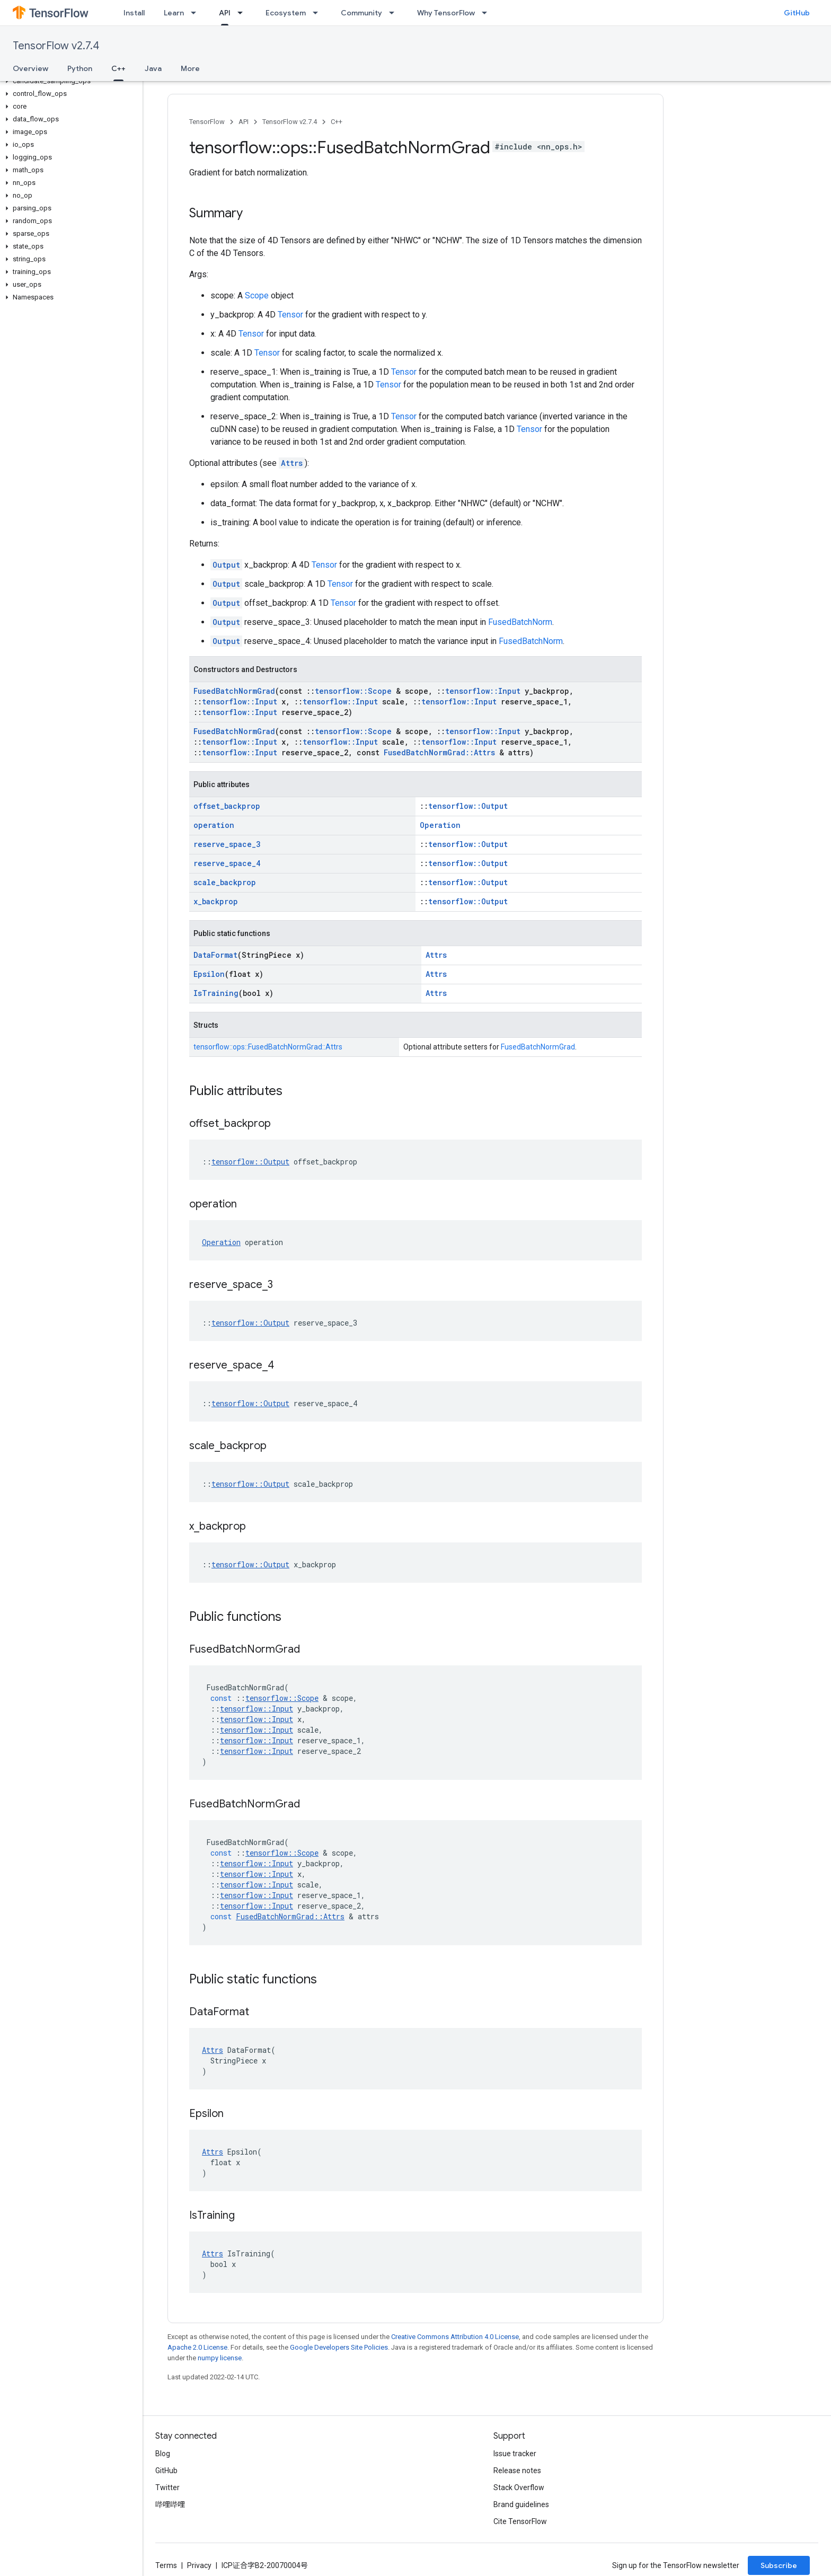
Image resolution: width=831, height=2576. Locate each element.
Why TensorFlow (446, 12)
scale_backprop (224, 882)
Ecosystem (286, 12)
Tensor (290, 315)
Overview (30, 68)
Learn (174, 12)
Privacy (199, 2565)
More (190, 68)
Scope (257, 295)
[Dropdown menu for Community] (395, 12)
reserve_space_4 (226, 863)
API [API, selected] (225, 12)
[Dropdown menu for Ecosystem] (318, 12)
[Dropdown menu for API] (243, 12)
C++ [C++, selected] (118, 68)
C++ (336, 122)
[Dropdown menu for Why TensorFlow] (487, 12)
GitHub (797, 12)
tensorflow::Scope (353, 691)
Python (79, 68)
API (243, 122)
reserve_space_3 (226, 844)
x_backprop (215, 901)
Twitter (167, 2487)
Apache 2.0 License (197, 2347)
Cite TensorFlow (520, 2521)
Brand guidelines (521, 2504)
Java (153, 68)
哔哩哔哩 (170, 2504)
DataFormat (215, 955)
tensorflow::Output (468, 806)
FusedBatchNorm (520, 622)
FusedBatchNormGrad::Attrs (439, 752)
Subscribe (779, 2565)
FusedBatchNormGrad (234, 691)
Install (134, 12)
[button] (69, 81)
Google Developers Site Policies (339, 2347)
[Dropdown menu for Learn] (196, 12)
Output (226, 565)
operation (213, 825)
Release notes (517, 2470)
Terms (166, 2565)
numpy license (220, 2358)
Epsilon (209, 974)
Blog (162, 2453)
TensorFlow (207, 122)
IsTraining (215, 993)
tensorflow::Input (482, 691)
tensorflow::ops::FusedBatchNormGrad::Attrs (267, 1047)
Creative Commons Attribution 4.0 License (455, 2337)
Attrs (292, 463)
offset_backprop (226, 806)
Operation (440, 825)
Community (361, 12)
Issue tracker (514, 2453)
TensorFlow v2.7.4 (56, 45)
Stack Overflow (518, 2487)
